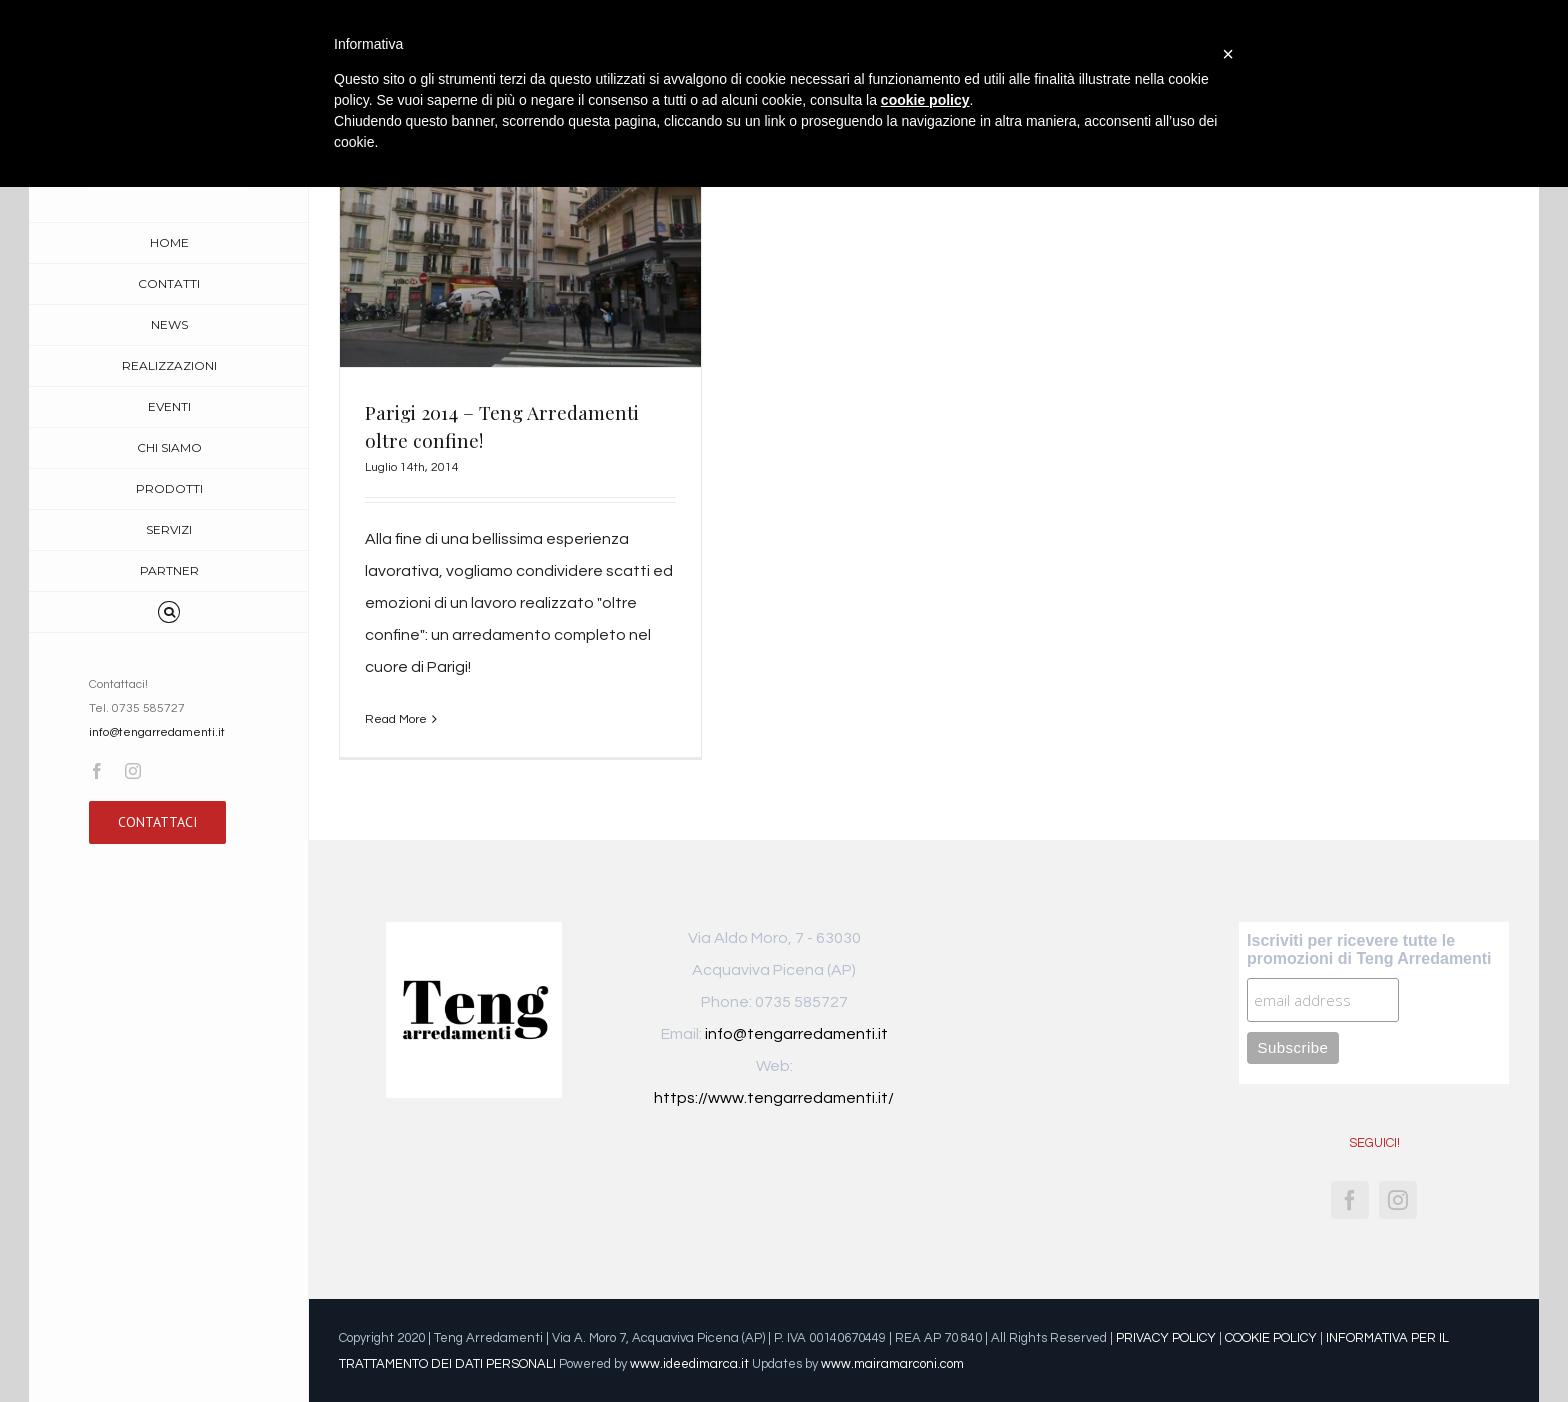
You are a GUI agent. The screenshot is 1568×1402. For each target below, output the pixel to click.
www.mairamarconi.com (892, 1364)
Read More (396, 719)
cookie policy (925, 100)
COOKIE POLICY (1271, 1338)
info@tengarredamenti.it (157, 732)
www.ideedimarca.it (689, 1364)
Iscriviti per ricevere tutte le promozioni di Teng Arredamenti (1369, 949)
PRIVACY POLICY (1166, 1338)
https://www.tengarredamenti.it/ (774, 1098)
